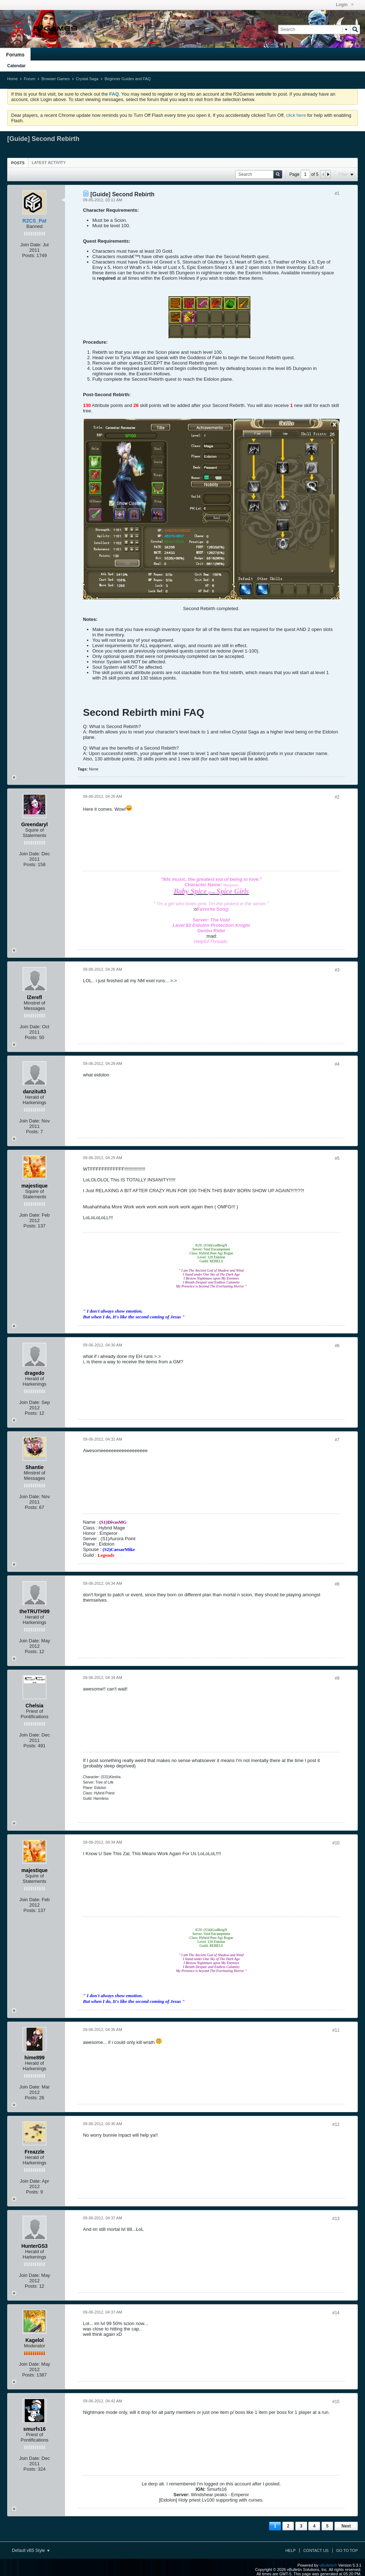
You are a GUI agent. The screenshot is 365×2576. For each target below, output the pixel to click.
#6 (337, 1345)
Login (345, 4)
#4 (337, 1064)
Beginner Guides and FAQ (128, 79)
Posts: (28, 255)
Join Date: (31, 244)
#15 (335, 2401)
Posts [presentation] (17, 163)
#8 (337, 1584)
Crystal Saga (87, 79)
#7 (337, 1439)
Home (12, 79)
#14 (335, 2312)
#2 (337, 797)
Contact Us (316, 2550)
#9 (337, 1678)
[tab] (17, 163)
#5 (337, 1158)
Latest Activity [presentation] (49, 162)
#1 (337, 193)
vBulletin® (328, 2565)
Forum (29, 79)
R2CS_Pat (35, 221)
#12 (335, 2124)
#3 (337, 970)
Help (290, 2550)
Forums (15, 55)
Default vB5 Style (31, 2550)
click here (296, 115)
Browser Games (55, 79)
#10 (335, 1842)
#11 (335, 2030)
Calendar (16, 65)
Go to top (347, 2550)
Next (346, 2526)
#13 (335, 2218)
